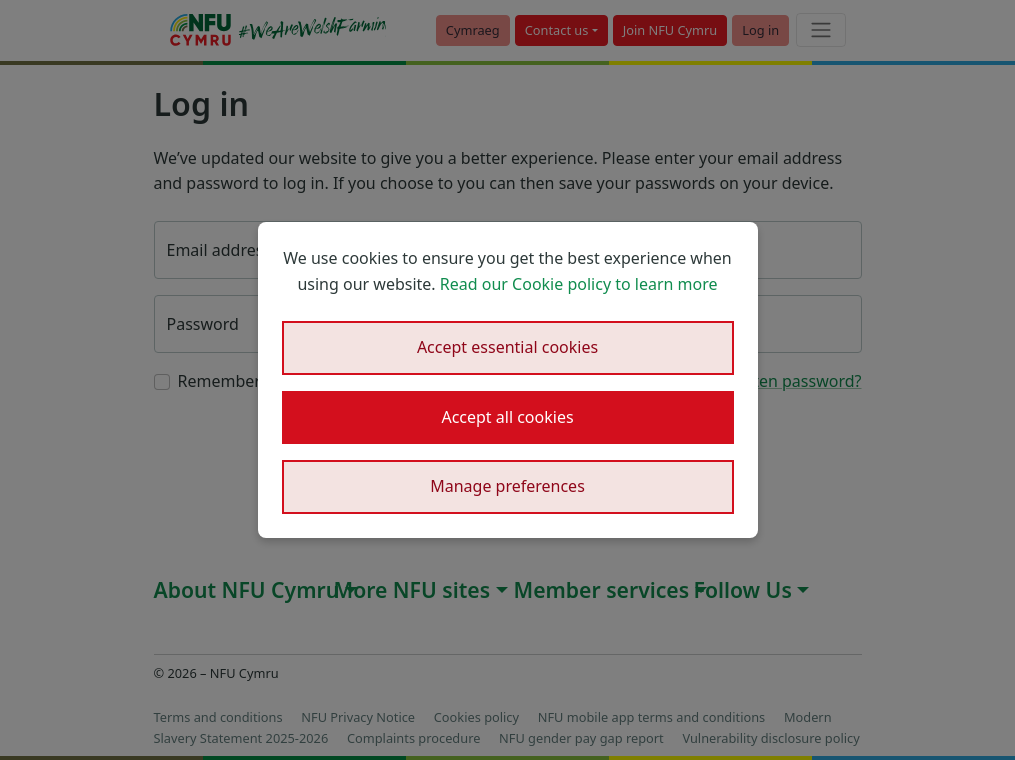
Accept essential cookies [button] (507, 347)
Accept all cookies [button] (507, 417)
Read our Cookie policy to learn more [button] (579, 284)
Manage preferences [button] (507, 486)
